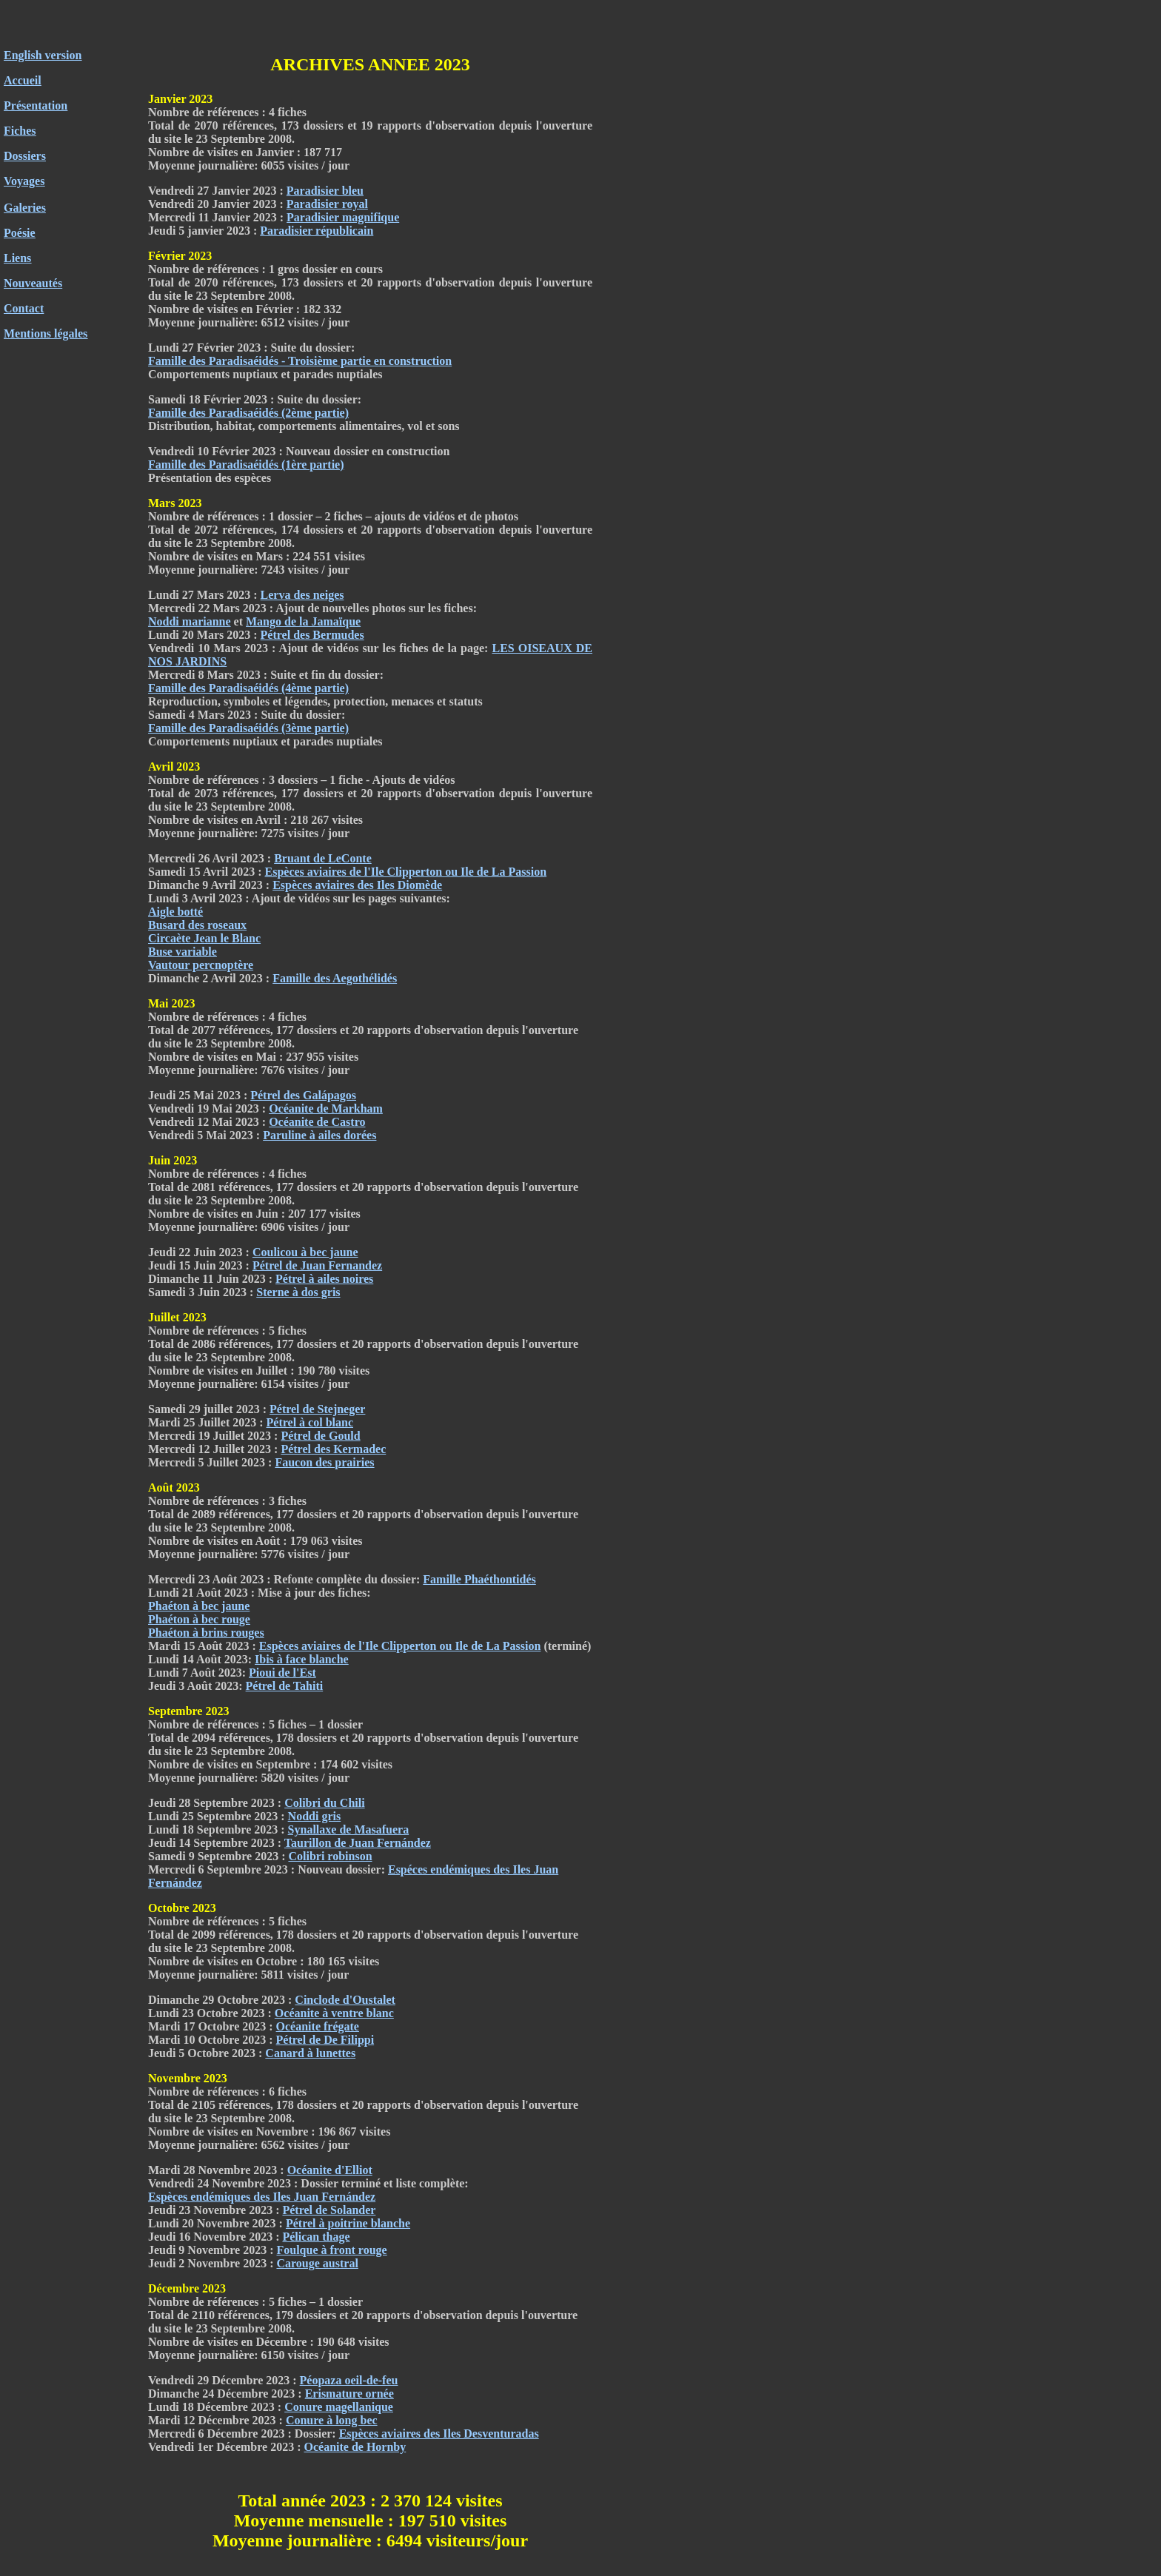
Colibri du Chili (324, 1803)
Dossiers (25, 156)
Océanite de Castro (317, 1122)
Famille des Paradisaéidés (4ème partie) (248, 688)
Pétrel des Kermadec (333, 1449)
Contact (24, 308)
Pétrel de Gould (320, 1435)
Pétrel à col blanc (310, 1422)
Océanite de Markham (326, 1108)
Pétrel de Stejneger (317, 1409)
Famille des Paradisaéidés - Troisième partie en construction (300, 361)
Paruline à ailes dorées (319, 1135)
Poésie (20, 233)
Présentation (35, 105)
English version (42, 55)
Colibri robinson (330, 1856)
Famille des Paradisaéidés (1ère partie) (246, 464)
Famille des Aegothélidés (334, 978)
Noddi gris (314, 1816)
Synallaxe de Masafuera (348, 1829)
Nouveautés (33, 283)
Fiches (20, 130)
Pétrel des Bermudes (312, 634)
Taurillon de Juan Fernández (357, 1843)
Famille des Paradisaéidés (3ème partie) (248, 728)
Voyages (24, 181)
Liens (17, 258)
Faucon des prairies (324, 1462)
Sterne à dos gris (298, 1292)
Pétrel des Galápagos (303, 1095)
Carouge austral (317, 2263)
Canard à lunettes (310, 2053)
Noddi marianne (189, 621)
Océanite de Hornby (355, 2447)
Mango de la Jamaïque (303, 621)
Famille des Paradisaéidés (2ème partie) (248, 412)
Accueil (22, 80)
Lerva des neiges (302, 594)
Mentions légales (45, 333)
